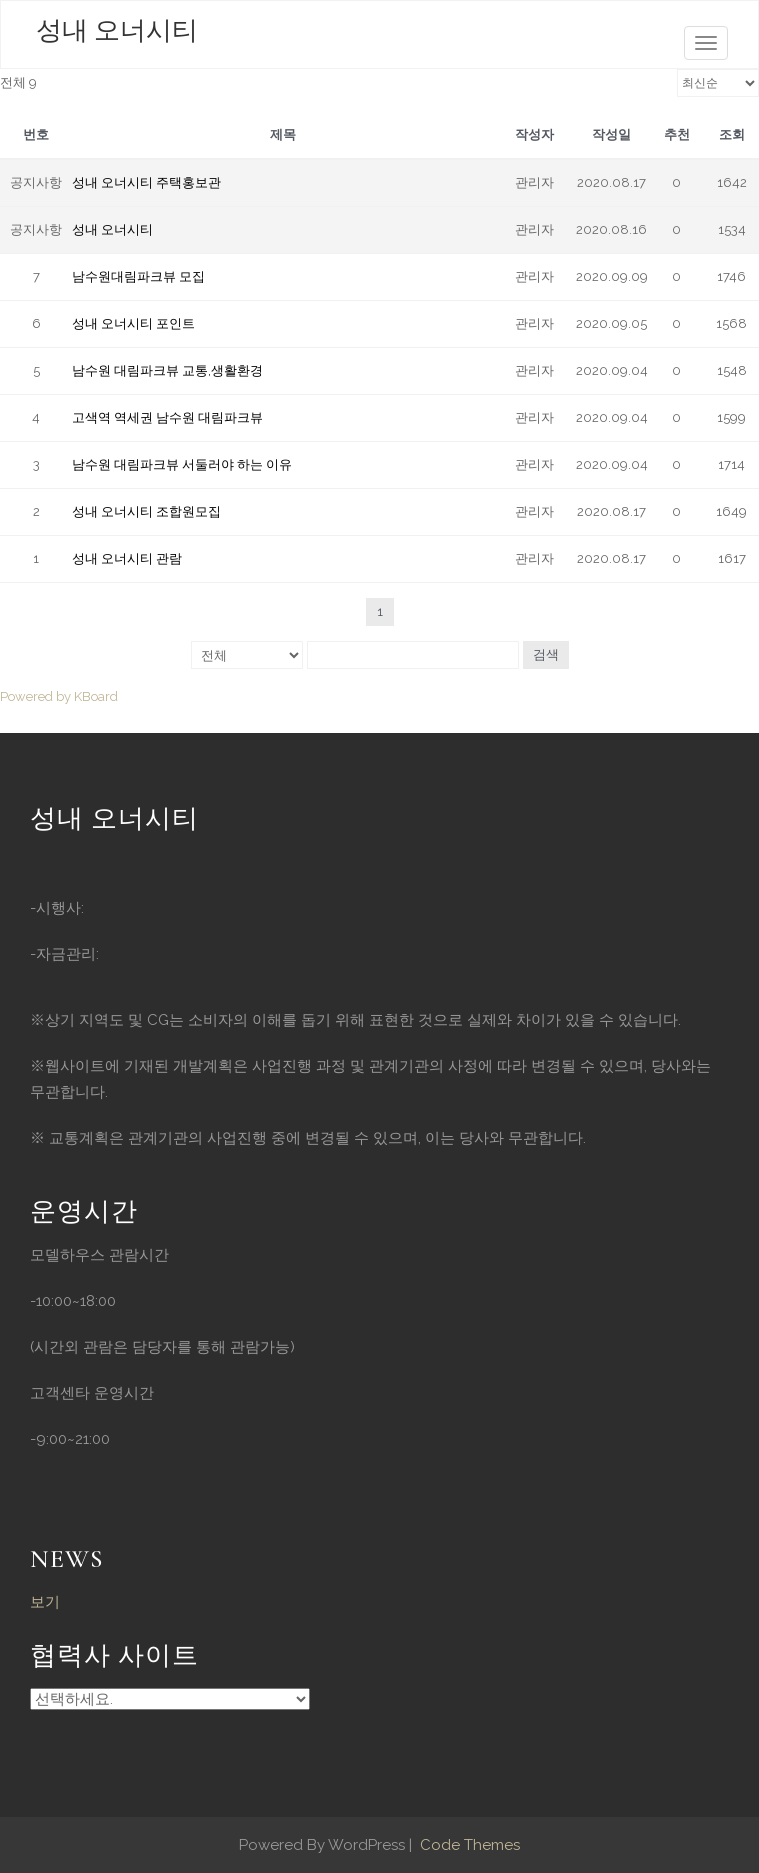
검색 (546, 654)
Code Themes (468, 1845)
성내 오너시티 (117, 30)
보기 (45, 1602)
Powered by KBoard (59, 696)
